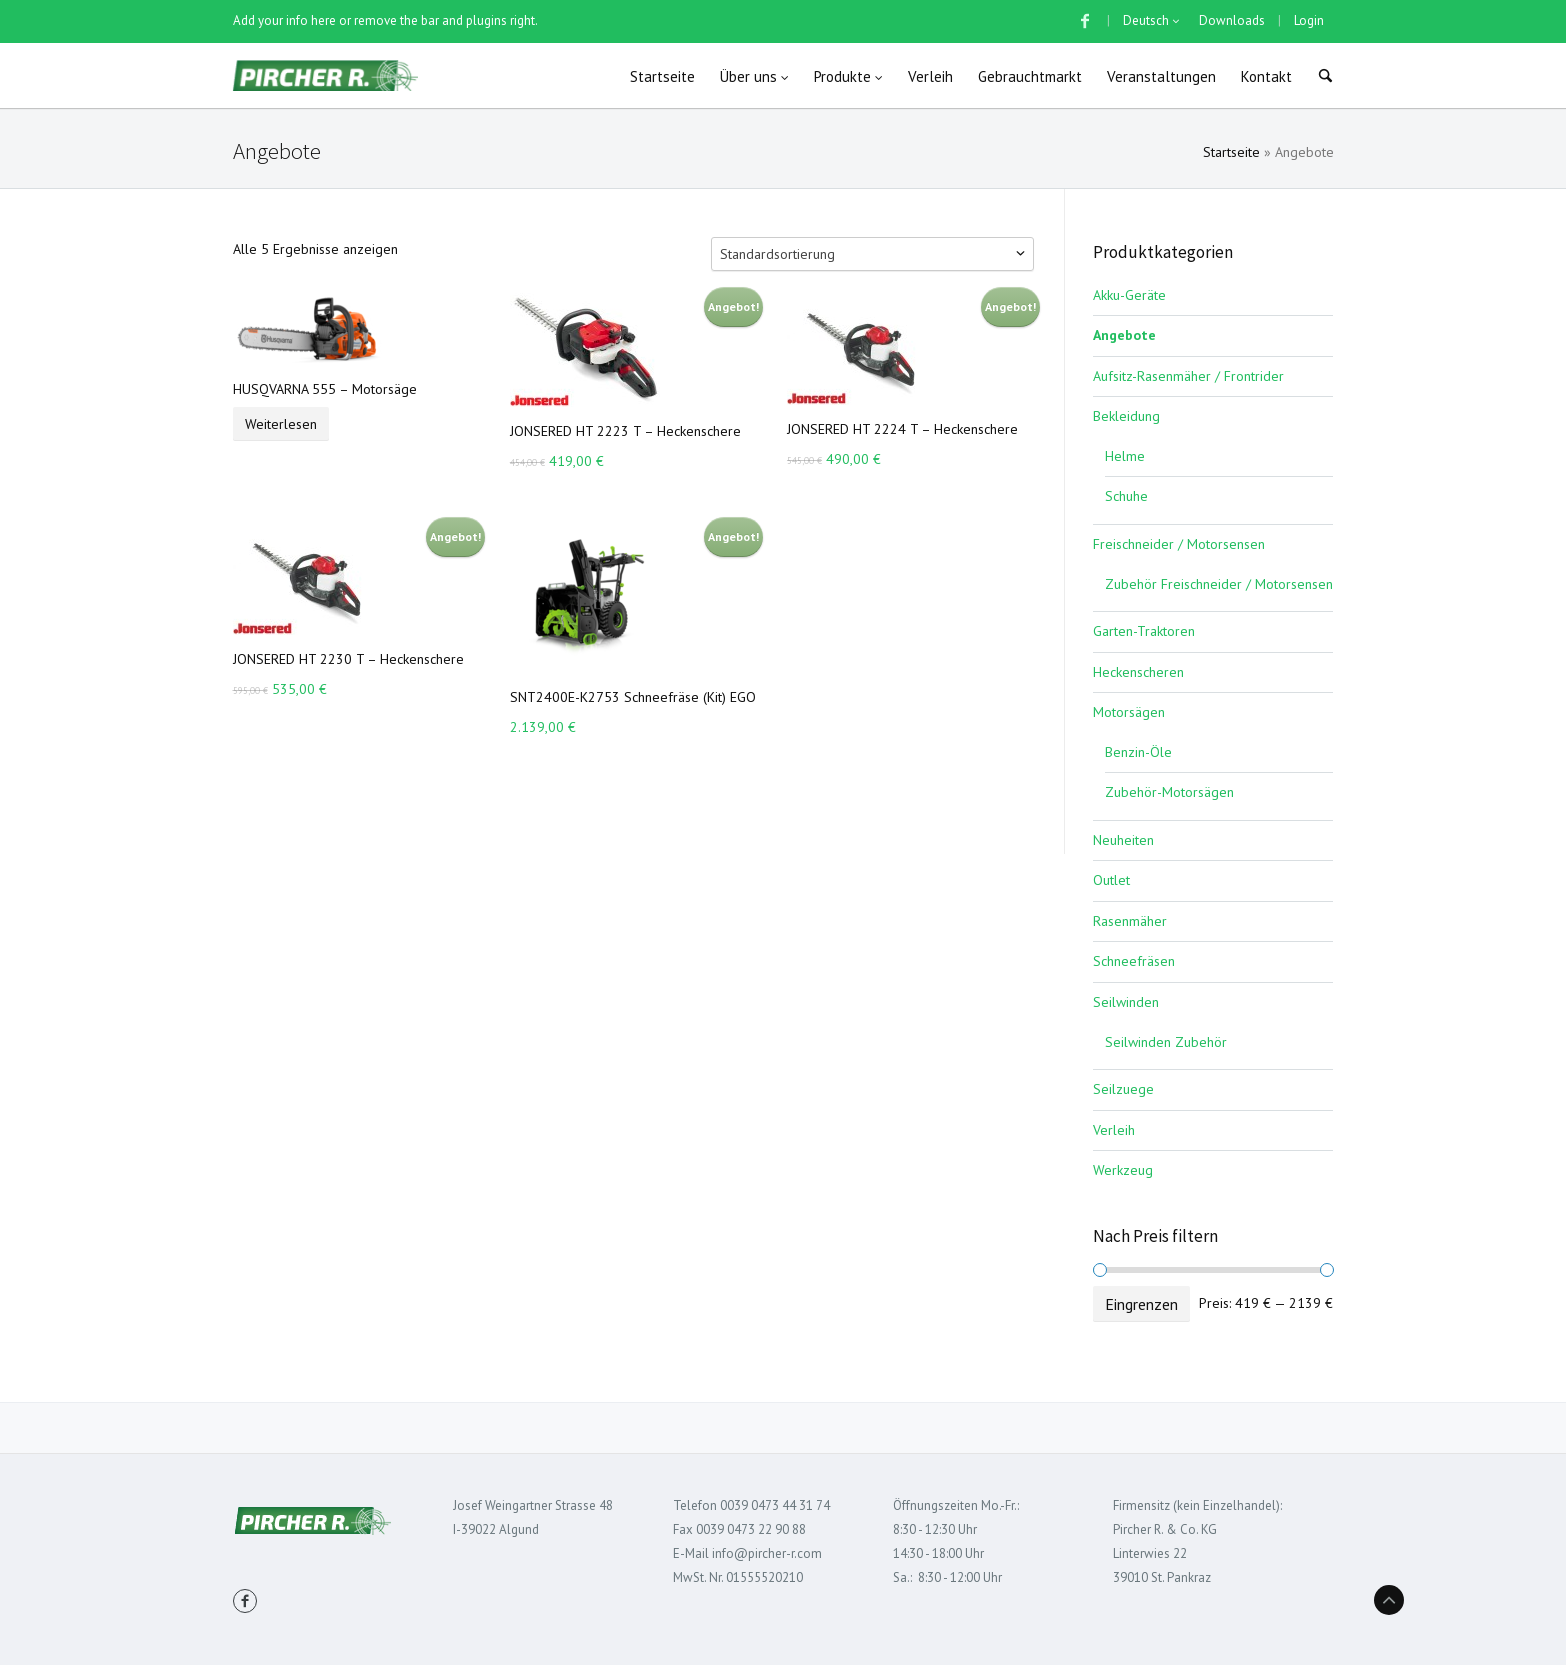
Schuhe (1126, 496)
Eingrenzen (1141, 1304)
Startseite (1231, 152)
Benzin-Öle (1138, 752)
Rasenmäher (1130, 921)
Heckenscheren (1138, 672)
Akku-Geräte (1129, 295)
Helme (1125, 456)
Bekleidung (1126, 416)
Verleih (1114, 1130)
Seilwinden (1126, 1002)
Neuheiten (1123, 840)
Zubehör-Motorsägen (1169, 792)
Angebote (1124, 335)
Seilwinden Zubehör (1166, 1042)
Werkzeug (1123, 1170)
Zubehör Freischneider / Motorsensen (1219, 584)
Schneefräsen (1134, 961)
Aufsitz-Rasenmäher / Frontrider (1188, 376)
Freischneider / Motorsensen (1179, 544)
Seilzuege (1123, 1089)
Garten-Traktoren (1144, 631)
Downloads (1232, 20)
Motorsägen (1129, 712)
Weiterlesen (281, 424)
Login (1309, 20)
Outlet (1111, 880)
